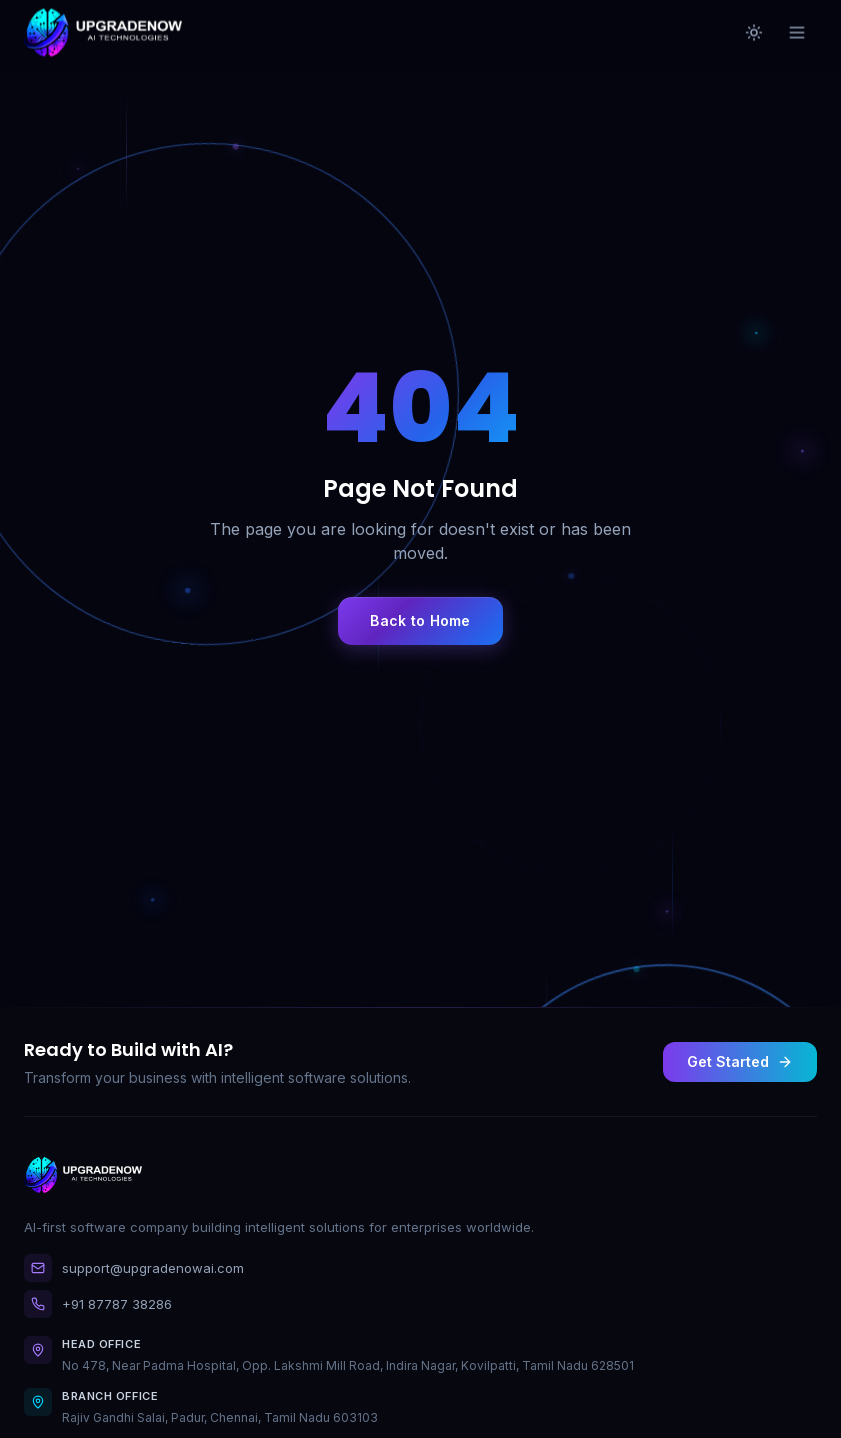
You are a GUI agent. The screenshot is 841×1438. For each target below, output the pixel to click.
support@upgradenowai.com (134, 1268)
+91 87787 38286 (98, 1304)
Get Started (740, 1061)
